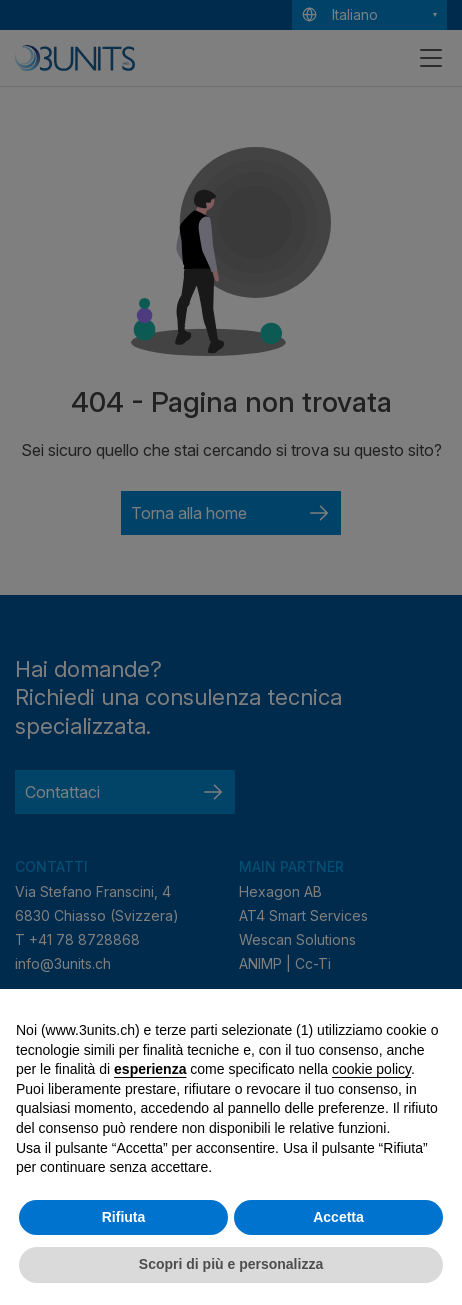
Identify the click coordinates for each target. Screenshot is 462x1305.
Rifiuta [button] (124, 1217)
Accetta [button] (338, 1217)
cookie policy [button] (371, 1069)
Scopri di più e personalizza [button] (231, 1264)
